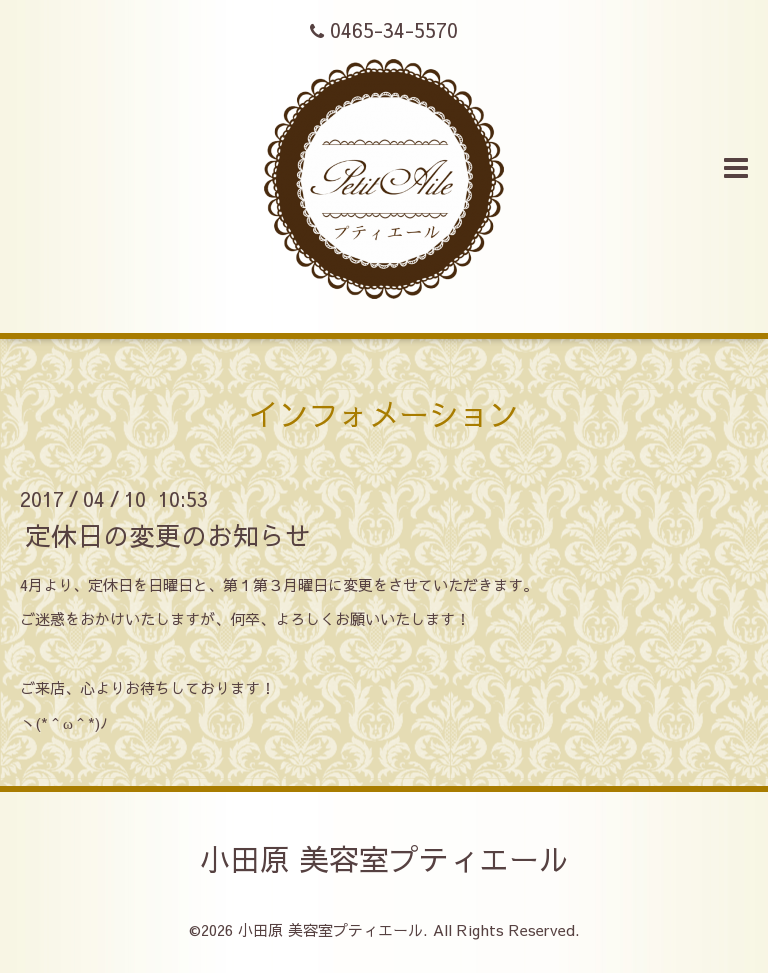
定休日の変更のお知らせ (168, 534)
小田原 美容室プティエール (384, 858)
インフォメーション (384, 413)
